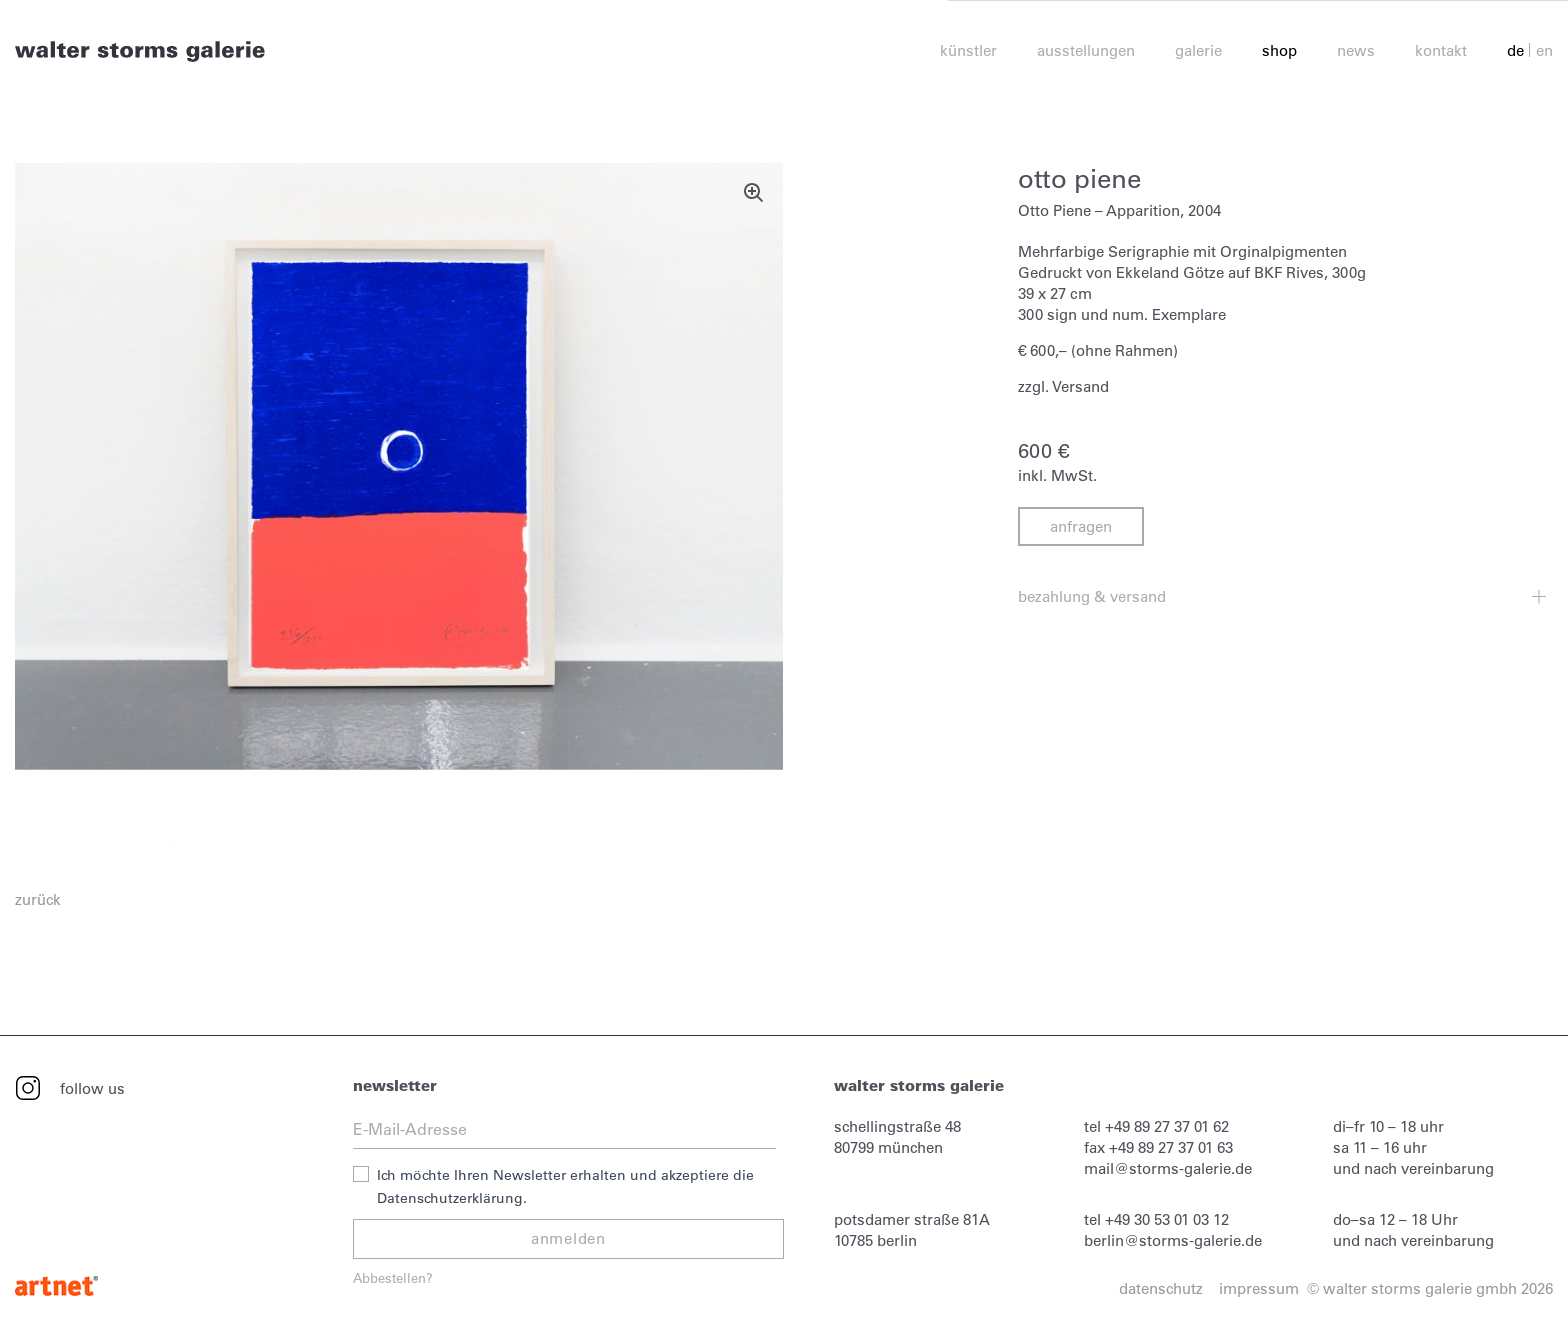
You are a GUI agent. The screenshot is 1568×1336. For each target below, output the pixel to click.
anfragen (1081, 526)
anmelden (568, 1238)
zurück (38, 899)
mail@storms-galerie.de (1168, 1168)
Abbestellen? (393, 1277)
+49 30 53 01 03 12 (1167, 1219)
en (1544, 51)
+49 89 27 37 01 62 (1167, 1126)
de (1515, 51)
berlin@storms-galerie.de (1173, 1240)
